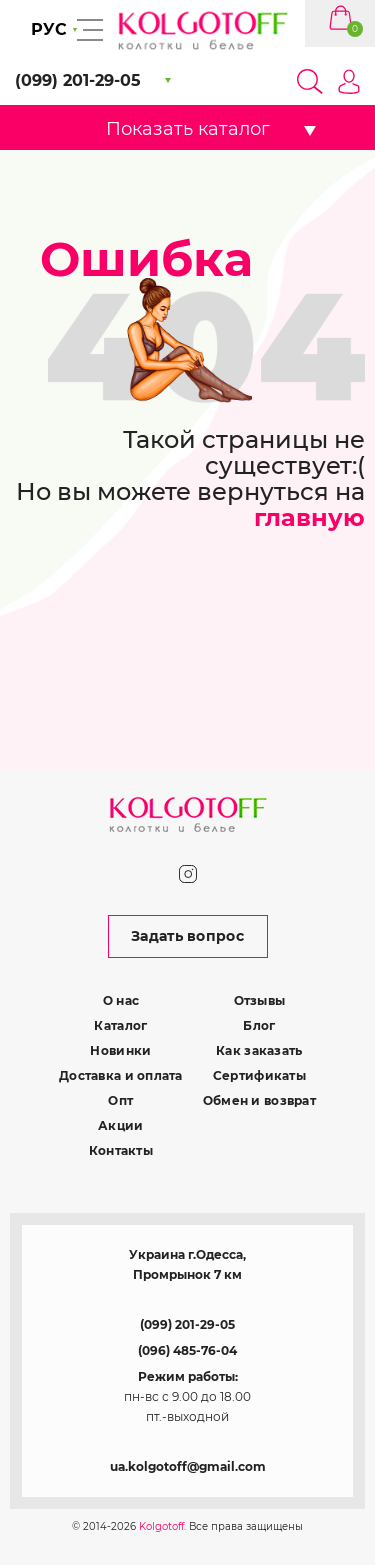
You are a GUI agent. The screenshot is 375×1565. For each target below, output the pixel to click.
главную (309, 517)
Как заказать (259, 1050)
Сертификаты (259, 1075)
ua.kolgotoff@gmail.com (188, 1466)
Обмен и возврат (259, 1100)
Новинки (120, 1050)
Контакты (121, 1150)
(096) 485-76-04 (187, 1350)
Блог (259, 1025)
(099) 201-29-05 (187, 1324)
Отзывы (260, 1000)
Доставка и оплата (121, 1075)
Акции (120, 1125)
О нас (121, 1000)
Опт (120, 1100)
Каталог (120, 1025)
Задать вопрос (187, 936)
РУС (49, 29)
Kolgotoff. (162, 1526)
